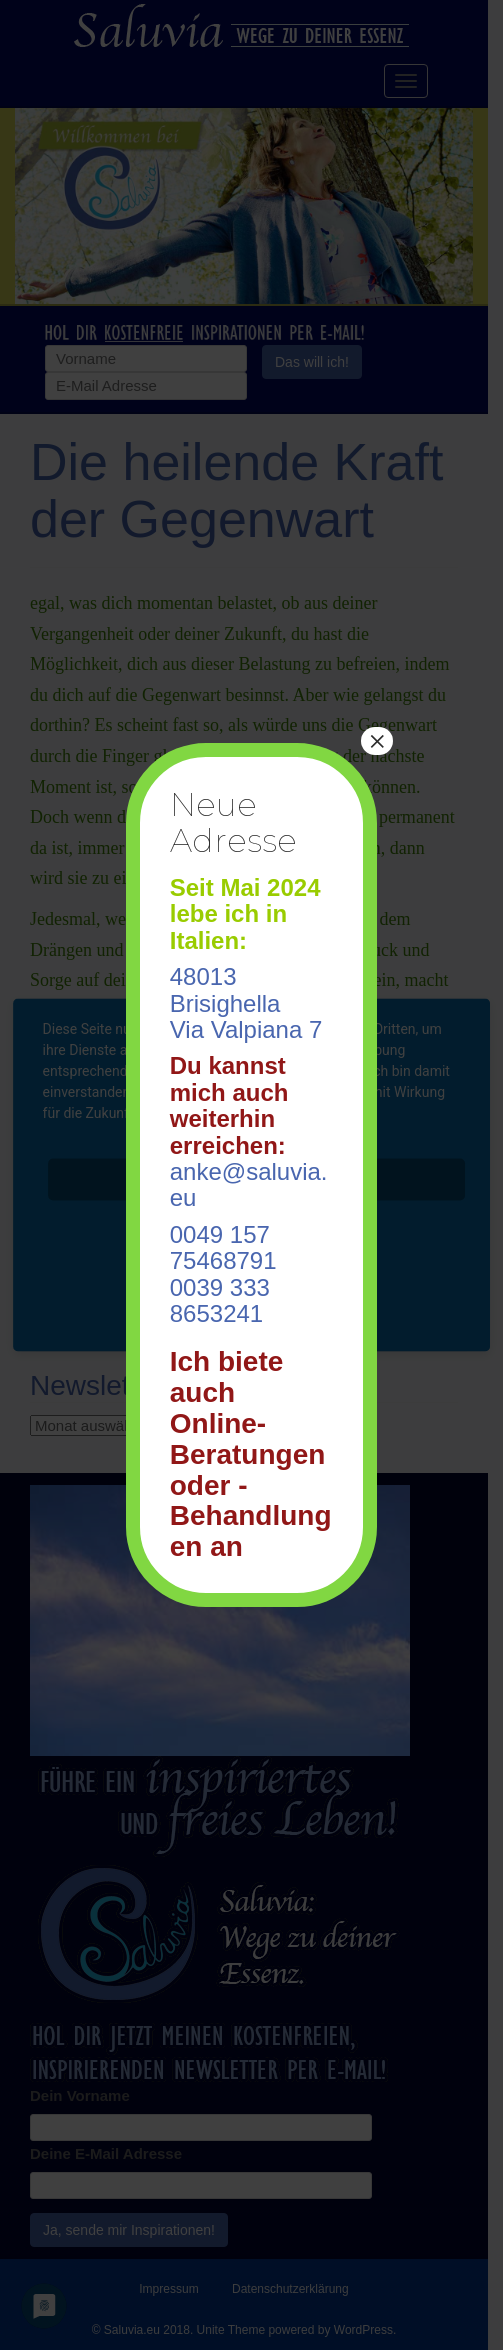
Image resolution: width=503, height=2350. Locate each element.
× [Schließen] (377, 741)
